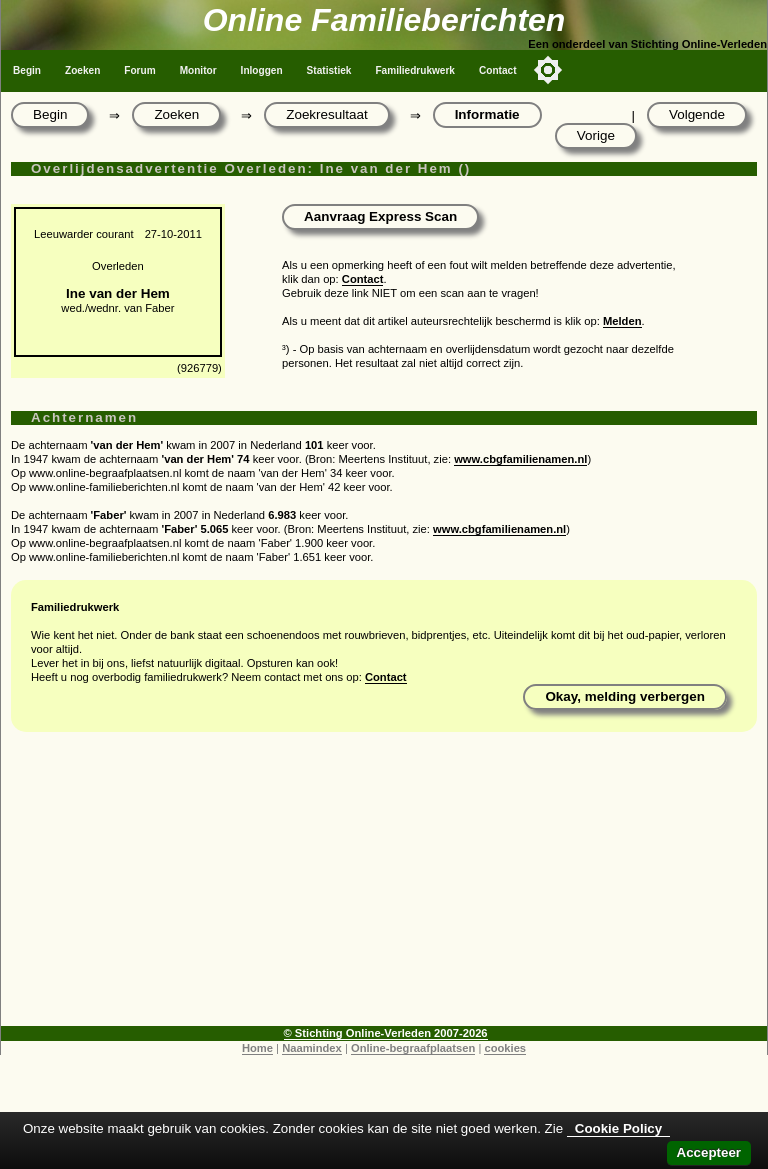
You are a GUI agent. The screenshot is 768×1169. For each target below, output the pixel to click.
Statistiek (329, 70)
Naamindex (312, 1048)
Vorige (596, 135)
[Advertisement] (384, 886)
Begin (27, 70)
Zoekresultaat (326, 114)
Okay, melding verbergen (625, 696)
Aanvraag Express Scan (380, 216)
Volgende (697, 114)
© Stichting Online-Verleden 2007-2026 (386, 1033)
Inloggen (262, 70)
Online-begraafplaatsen (413, 1048)
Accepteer (709, 1152)
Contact (498, 70)
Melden (622, 321)
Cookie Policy (618, 1128)
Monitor (198, 70)
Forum (139, 70)
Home (257, 1048)
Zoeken (82, 70)
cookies (505, 1048)
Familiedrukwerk (415, 70)
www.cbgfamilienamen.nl (520, 459)
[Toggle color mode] (548, 70)
